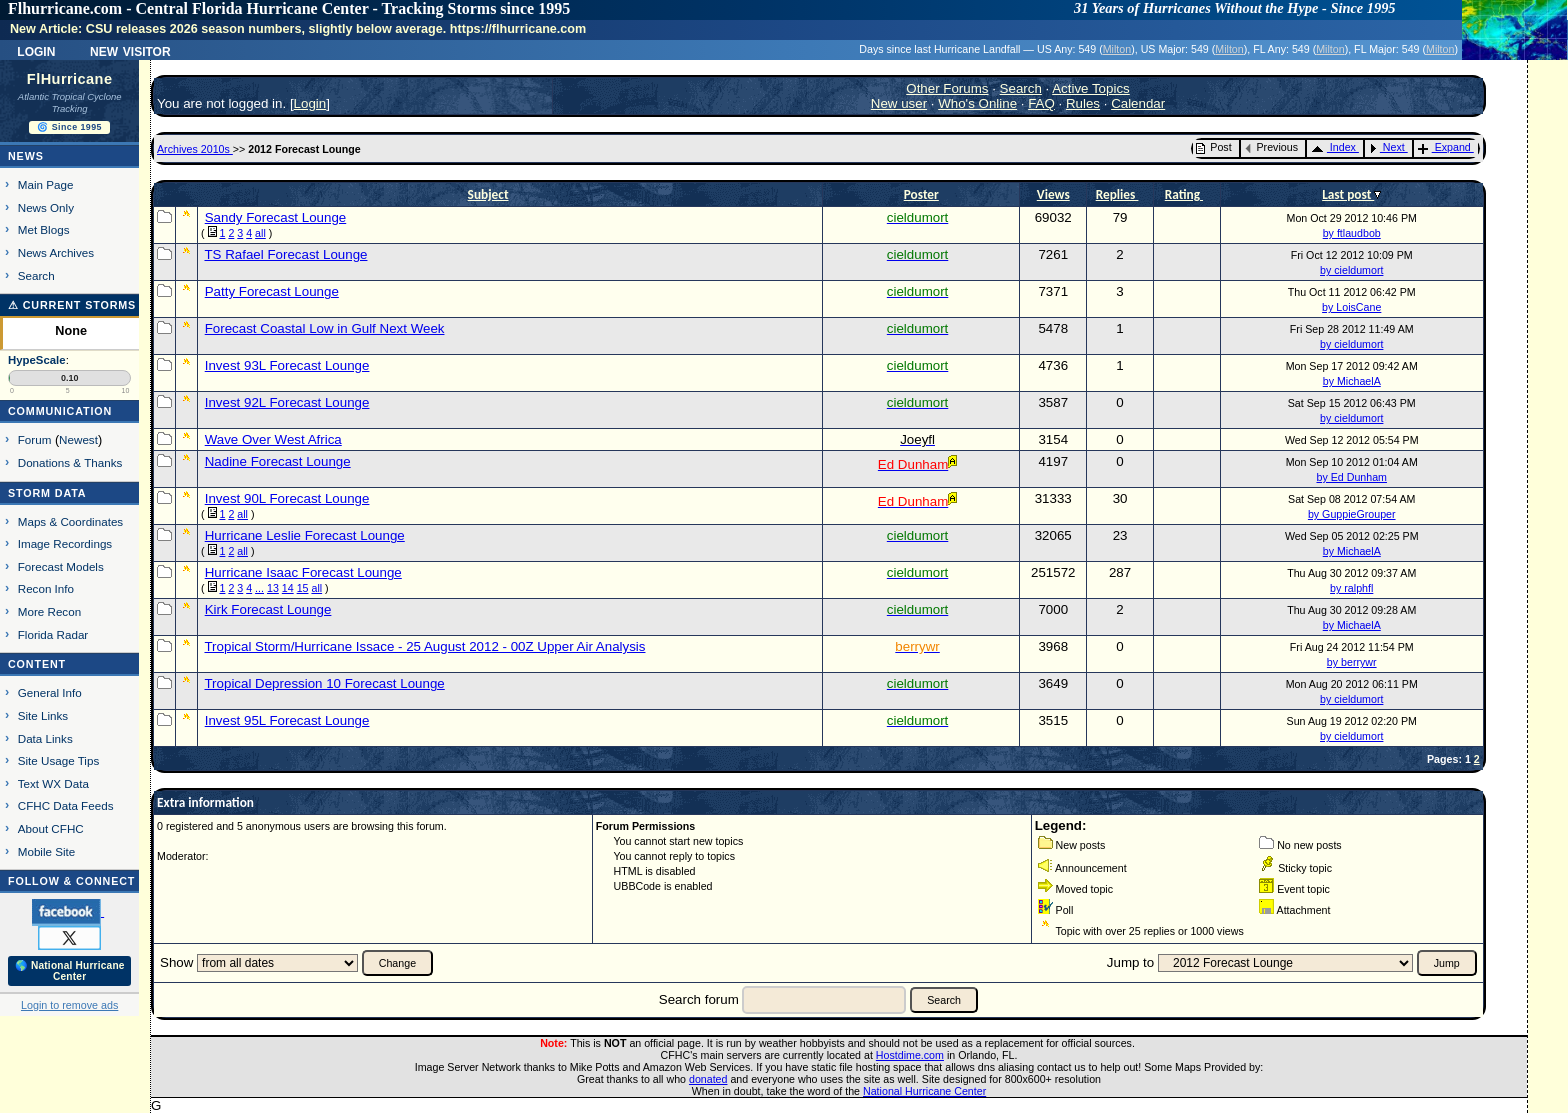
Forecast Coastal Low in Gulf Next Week (325, 328)
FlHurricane (70, 79)
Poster (921, 194)
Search (36, 275)
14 (288, 588)
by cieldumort (1351, 270)
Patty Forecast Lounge (272, 291)
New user (899, 103)
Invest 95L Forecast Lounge (287, 720)
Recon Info (46, 588)
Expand (1444, 147)
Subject (488, 194)
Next (1387, 147)
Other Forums (947, 88)
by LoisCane (1351, 307)
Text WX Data (53, 783)
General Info (50, 692)
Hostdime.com (910, 1055)
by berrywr (1352, 662)
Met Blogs (44, 229)
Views (1053, 194)
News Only (46, 207)
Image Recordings (65, 543)
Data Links (45, 738)
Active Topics (1091, 88)
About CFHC (51, 828)
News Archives (56, 252)
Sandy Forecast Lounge (276, 217)
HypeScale (37, 360)
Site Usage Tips (59, 760)
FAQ (1041, 103)
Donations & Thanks (70, 462)
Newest (78, 439)
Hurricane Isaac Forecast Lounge (303, 572)
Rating (1184, 194)
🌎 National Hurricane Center (70, 971)
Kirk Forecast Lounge (268, 609)
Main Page (46, 184)
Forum (35, 439)
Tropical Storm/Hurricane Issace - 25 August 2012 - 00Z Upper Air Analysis (424, 646)
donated (708, 1079)
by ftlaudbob (1352, 233)
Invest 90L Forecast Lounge (287, 498)
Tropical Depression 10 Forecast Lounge (324, 683)
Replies (1117, 194)
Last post (1348, 194)
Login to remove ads (69, 1005)
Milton (1117, 49)
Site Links (43, 715)
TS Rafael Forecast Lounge (285, 254)
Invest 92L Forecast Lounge (287, 402)
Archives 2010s (195, 149)
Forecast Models (61, 566)
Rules (1083, 103)
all (260, 233)
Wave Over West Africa (273, 439)
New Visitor (130, 50)
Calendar (1138, 103)
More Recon (49, 611)
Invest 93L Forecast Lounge (287, 365)
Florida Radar (53, 634)
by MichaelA (1352, 381)
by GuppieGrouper (1352, 514)
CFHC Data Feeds (66, 805)
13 (273, 588)
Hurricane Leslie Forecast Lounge (305, 535)
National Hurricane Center (924, 1091)
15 (303, 588)
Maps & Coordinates (70, 521)
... (259, 588)
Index (1333, 147)
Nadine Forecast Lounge (278, 461)
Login (36, 50)
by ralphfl (1351, 588)
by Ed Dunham (1351, 477)
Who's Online (977, 103)
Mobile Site (47, 851)
